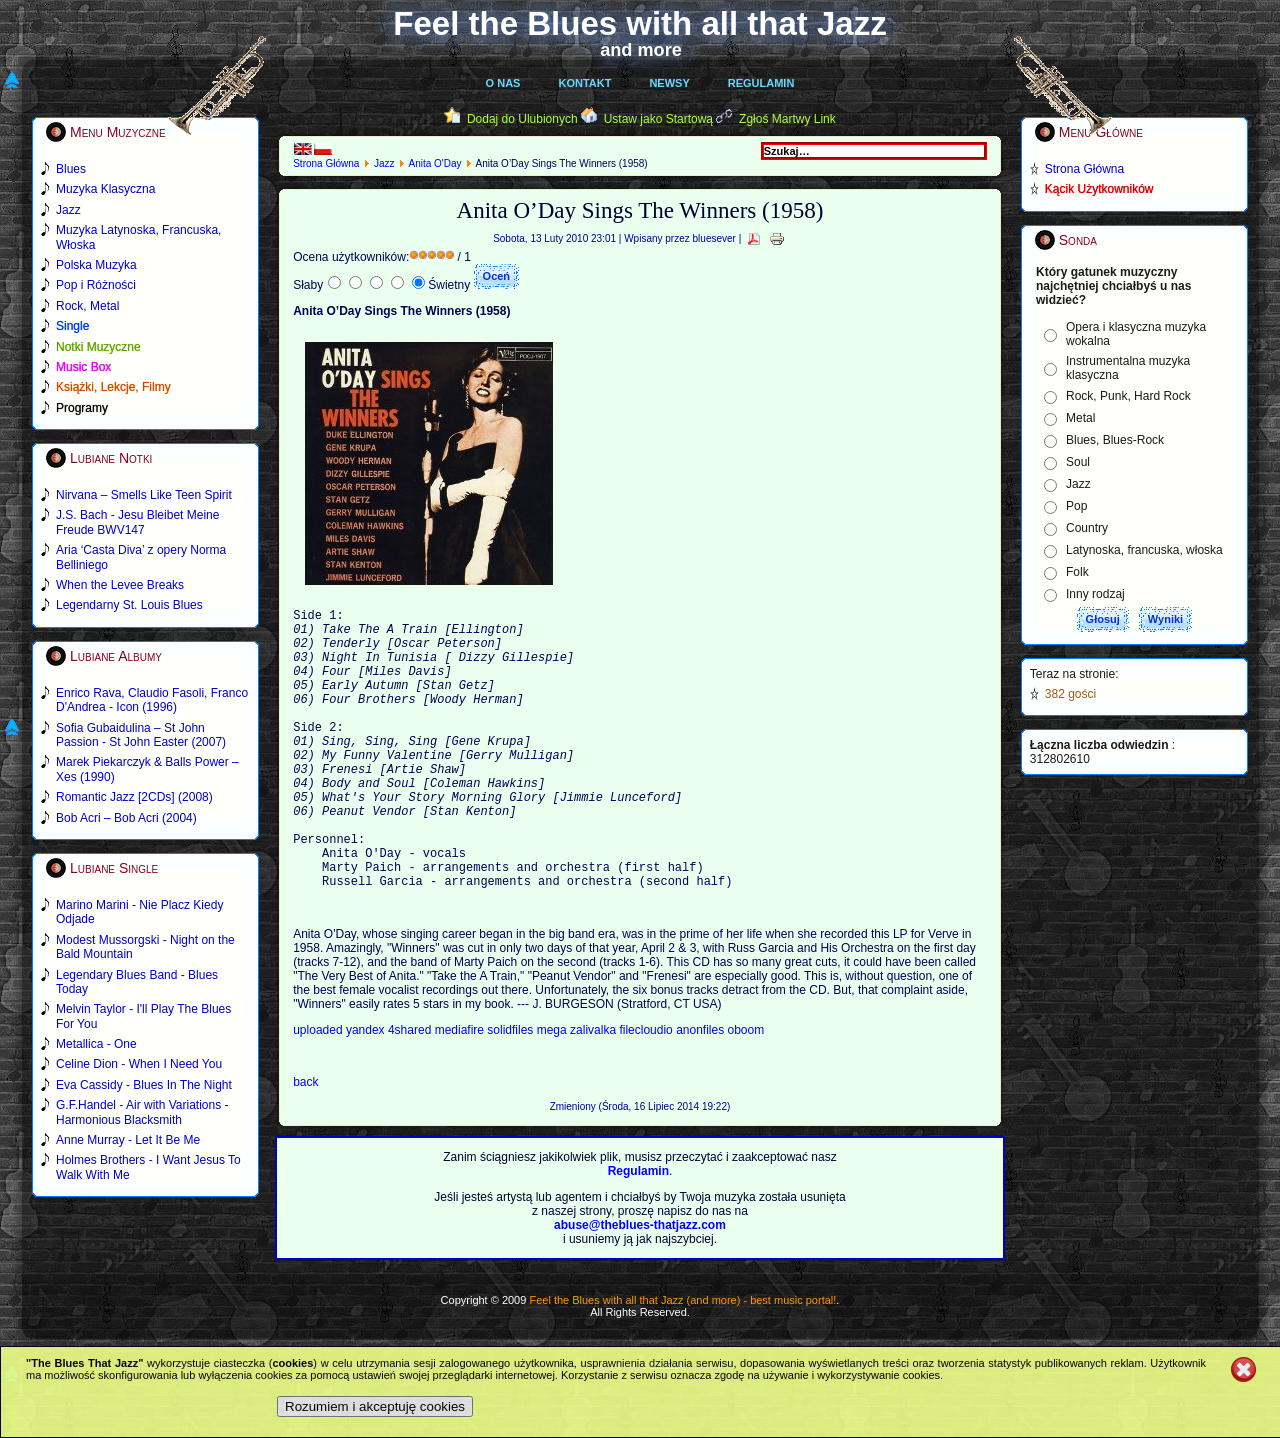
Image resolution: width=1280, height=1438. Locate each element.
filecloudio (645, 1090)
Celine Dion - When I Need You (139, 1064)
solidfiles (510, 1090)
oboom (746, 1090)
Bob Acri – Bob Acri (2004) (126, 818)
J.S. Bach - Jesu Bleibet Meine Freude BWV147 (137, 522)
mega (553, 1090)
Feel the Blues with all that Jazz (639, 23)
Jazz (384, 163)
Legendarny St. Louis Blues (129, 605)
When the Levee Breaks (120, 585)
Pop (1076, 506)
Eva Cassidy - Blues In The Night (144, 1085)
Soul (1078, 462)
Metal (1080, 418)
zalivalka (594, 1090)
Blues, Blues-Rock (1115, 440)
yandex (367, 1090)
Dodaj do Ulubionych (522, 119)
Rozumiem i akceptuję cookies (375, 1406)
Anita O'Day (434, 163)
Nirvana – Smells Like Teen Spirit (144, 495)
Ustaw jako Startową (658, 119)
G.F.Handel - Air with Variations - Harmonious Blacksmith (142, 1112)
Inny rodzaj (1095, 594)
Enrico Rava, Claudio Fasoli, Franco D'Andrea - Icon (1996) (152, 700)
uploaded (319, 1090)
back (305, 1142)
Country (1087, 528)
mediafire (461, 1090)
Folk (1077, 572)
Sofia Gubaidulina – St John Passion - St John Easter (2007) (141, 735)
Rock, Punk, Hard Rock (1128, 396)
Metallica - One (96, 1044)
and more (641, 50)
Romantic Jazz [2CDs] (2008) (134, 797)
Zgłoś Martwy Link (787, 119)
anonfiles (701, 1090)
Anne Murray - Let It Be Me (128, 1140)
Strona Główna (326, 163)
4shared (411, 1090)
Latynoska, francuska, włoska (1144, 550)
